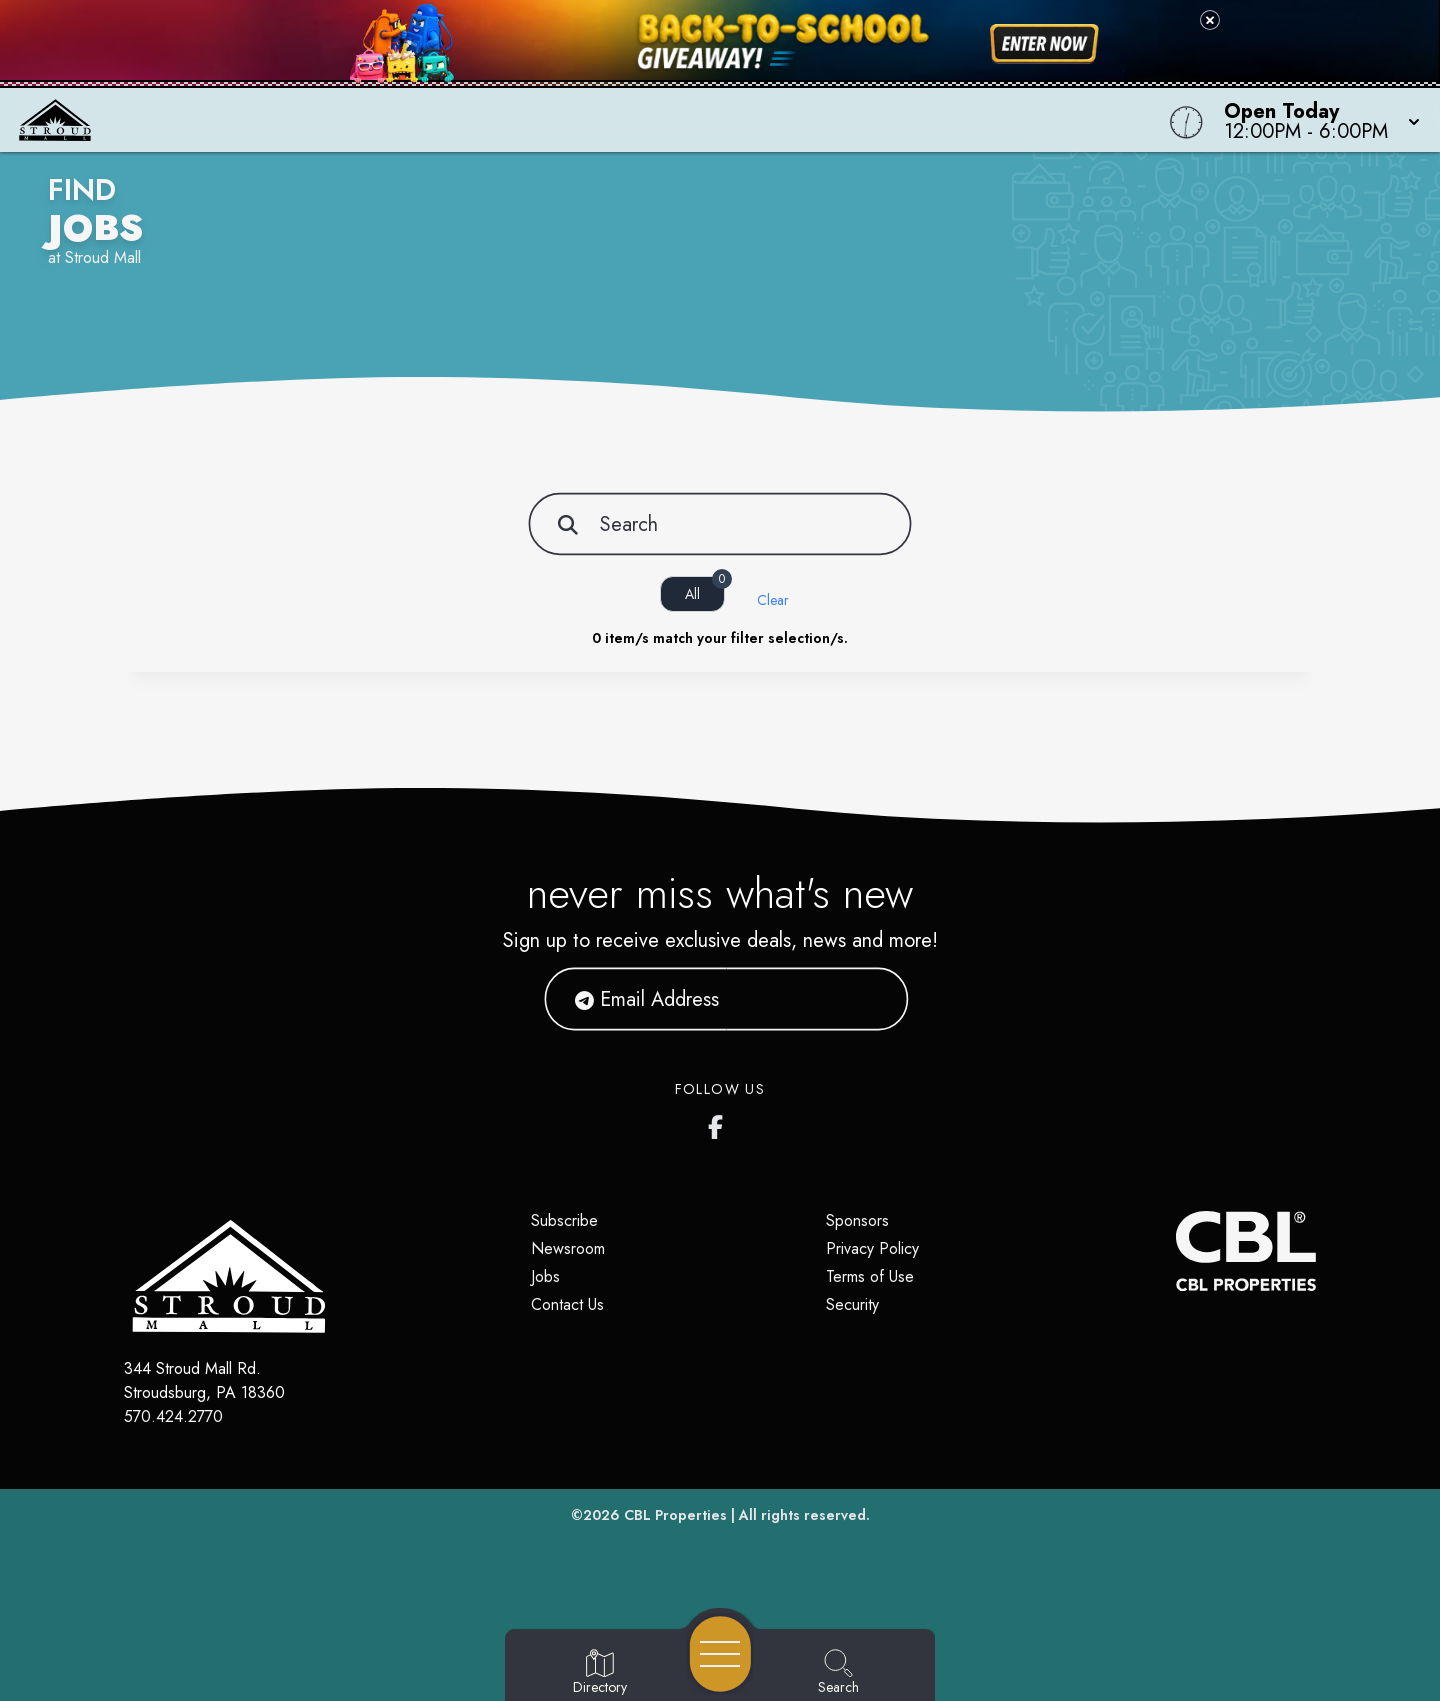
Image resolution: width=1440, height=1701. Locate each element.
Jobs (545, 1276)
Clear (773, 600)
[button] (1316, 120)
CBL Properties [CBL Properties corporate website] (675, 1515)
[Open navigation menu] (720, 1654)
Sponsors (857, 1220)
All (705, 590)
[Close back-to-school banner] (1210, 20)
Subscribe (564, 1220)
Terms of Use (870, 1276)
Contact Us (567, 1304)
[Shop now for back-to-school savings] (1044, 44)
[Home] (544, 120)
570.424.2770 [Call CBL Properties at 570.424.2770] (173, 1416)
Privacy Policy (872, 1248)
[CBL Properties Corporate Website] (1176, 1251)
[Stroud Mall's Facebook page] (720, 1123)
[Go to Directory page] (600, 1673)
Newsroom (568, 1248)
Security (852, 1304)
